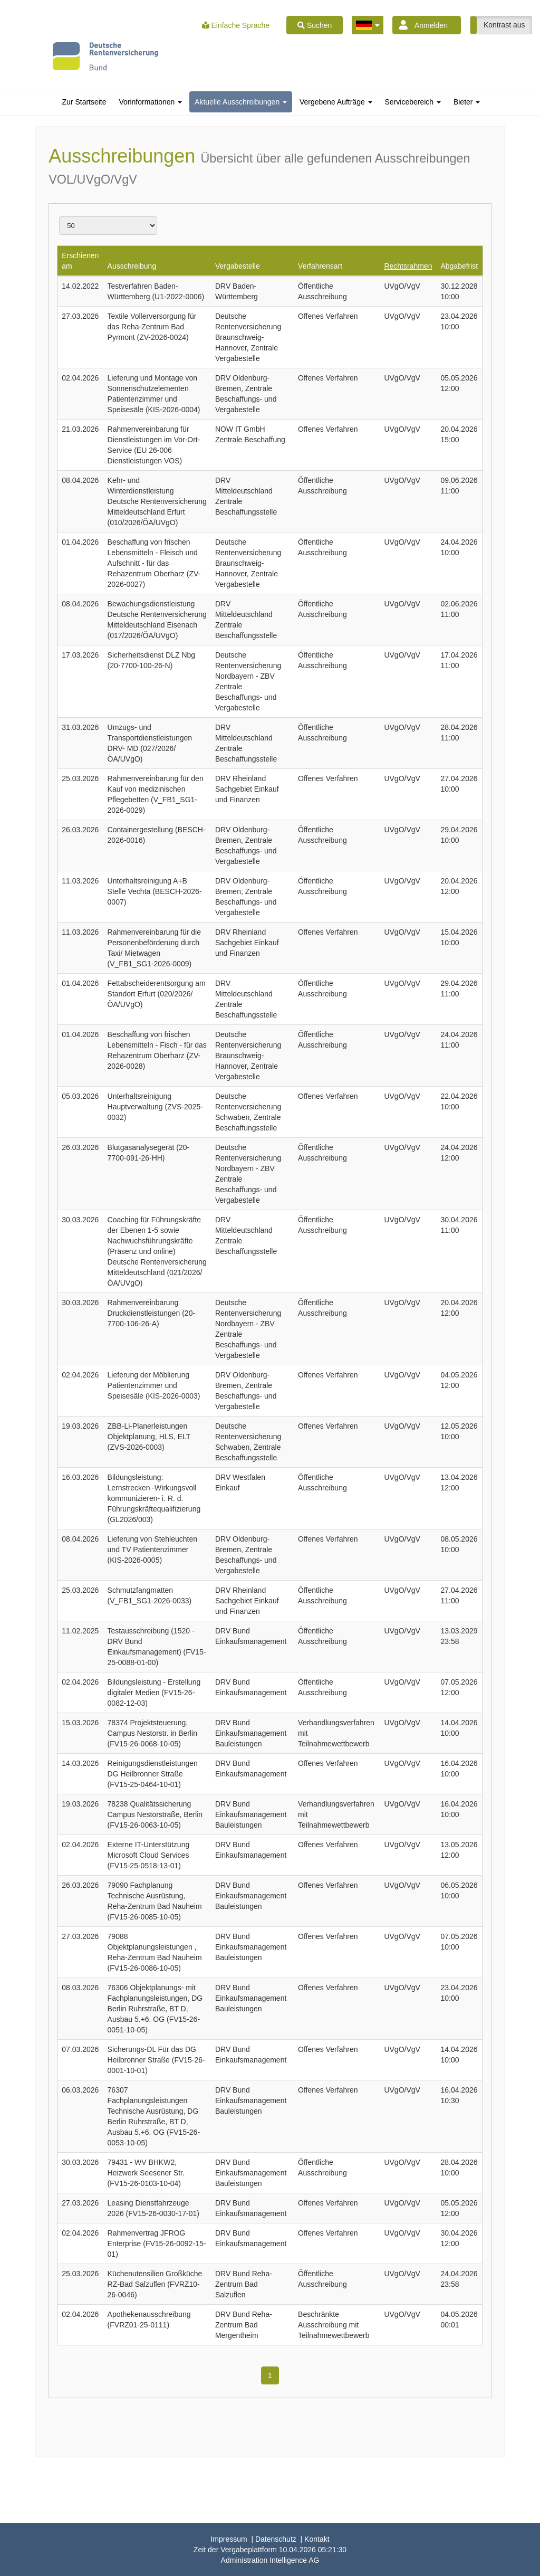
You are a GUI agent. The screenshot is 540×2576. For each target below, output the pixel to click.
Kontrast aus (504, 25)
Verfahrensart (320, 266)
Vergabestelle (237, 266)
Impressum (228, 2539)
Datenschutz (275, 2539)
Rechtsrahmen (408, 266)
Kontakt (316, 2539)
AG (270, 2560)
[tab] (84, 101)
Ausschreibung (132, 266)
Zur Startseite (84, 102)
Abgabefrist (459, 266)
